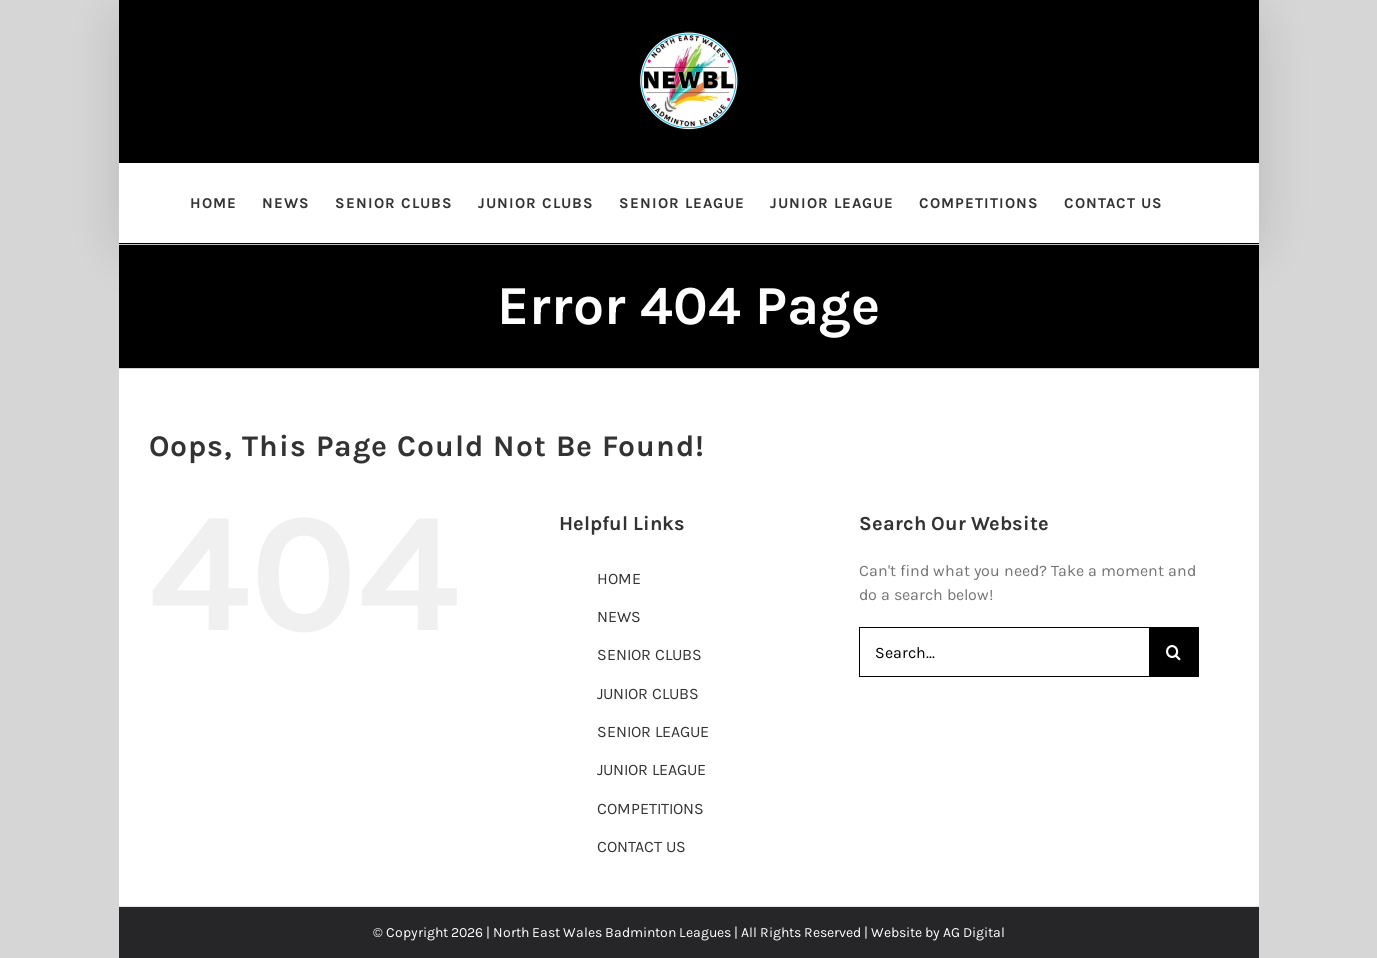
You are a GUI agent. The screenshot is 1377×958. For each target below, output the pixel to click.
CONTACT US (641, 846)
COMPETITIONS (650, 808)
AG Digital (974, 932)
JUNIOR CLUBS (648, 693)
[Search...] (1004, 652)
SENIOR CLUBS (649, 654)
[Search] (1174, 652)
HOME (619, 578)
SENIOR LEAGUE (653, 731)
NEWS (619, 616)
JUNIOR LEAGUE (651, 769)
